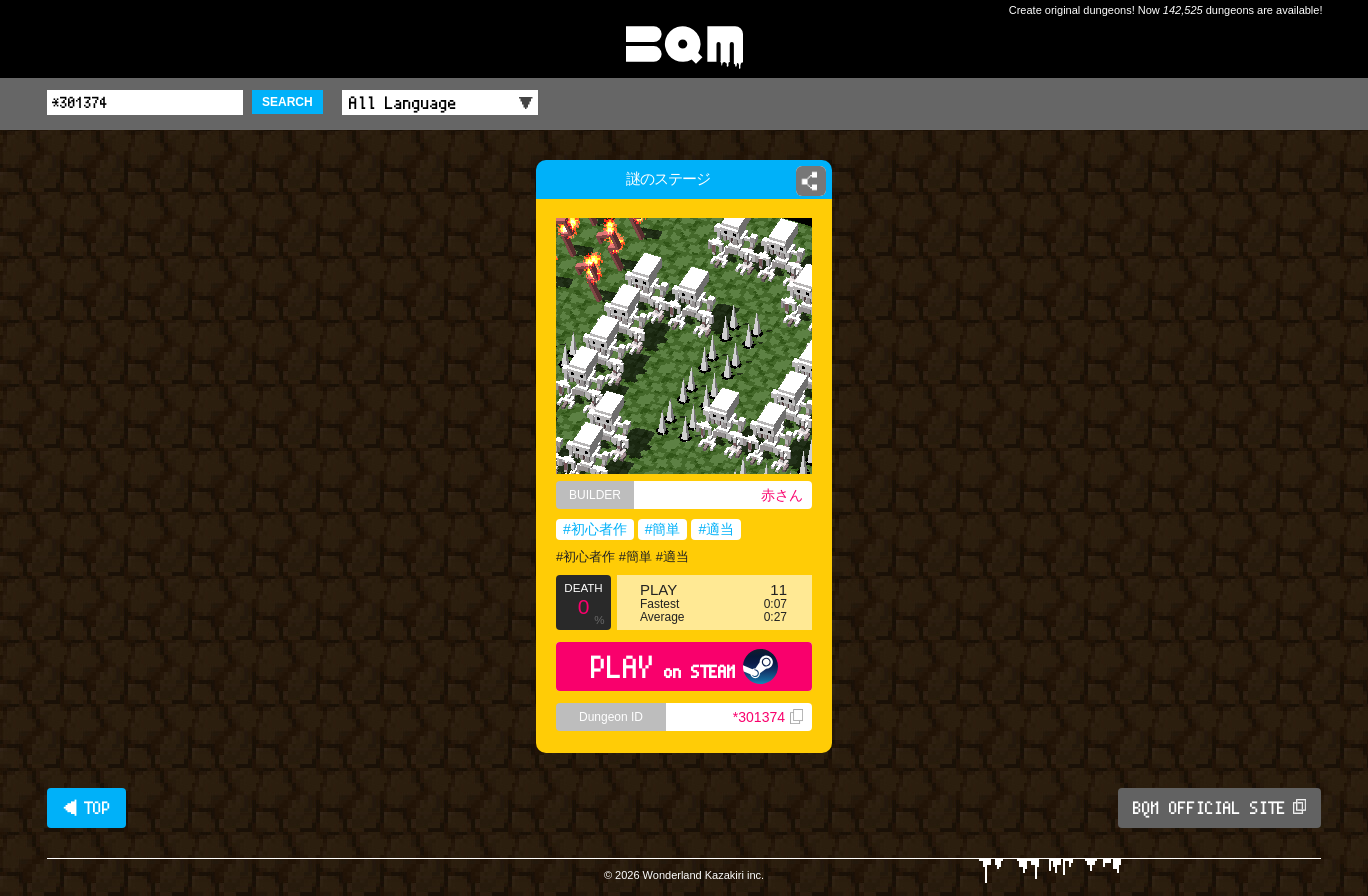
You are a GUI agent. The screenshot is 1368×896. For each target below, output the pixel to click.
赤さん (782, 495)
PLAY (684, 666)
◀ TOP (86, 808)
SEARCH (287, 102)
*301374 (768, 717)
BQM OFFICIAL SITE (1219, 808)
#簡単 (663, 529)
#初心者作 (595, 529)
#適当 (716, 529)
